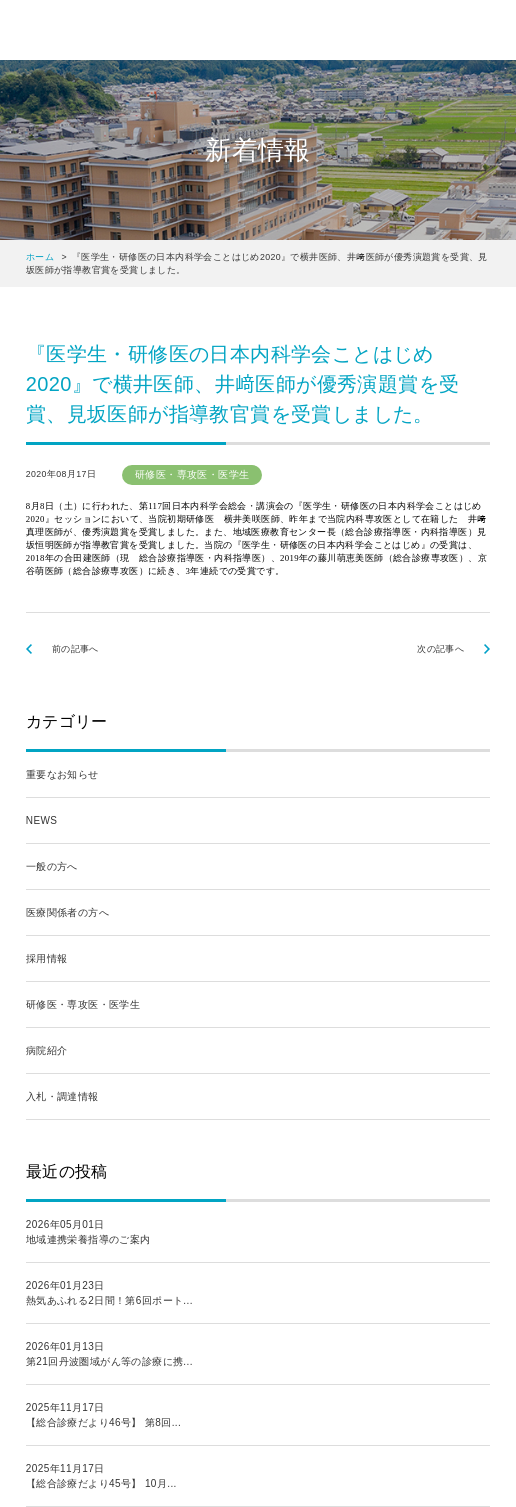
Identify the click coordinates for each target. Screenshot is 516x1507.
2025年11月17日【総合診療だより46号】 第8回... (103, 1415)
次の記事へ (440, 649)
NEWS (42, 820)
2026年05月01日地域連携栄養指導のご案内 (88, 1232)
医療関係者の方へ (67, 912)
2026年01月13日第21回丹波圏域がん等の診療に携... (109, 1354)
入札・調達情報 (62, 1096)
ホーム (40, 257)
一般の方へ (52, 866)
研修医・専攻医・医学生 (83, 1004)
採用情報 (47, 958)
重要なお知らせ (62, 774)
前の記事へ (75, 649)
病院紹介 (47, 1050)
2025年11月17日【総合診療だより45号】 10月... (101, 1476)
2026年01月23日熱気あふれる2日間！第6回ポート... (109, 1293)
